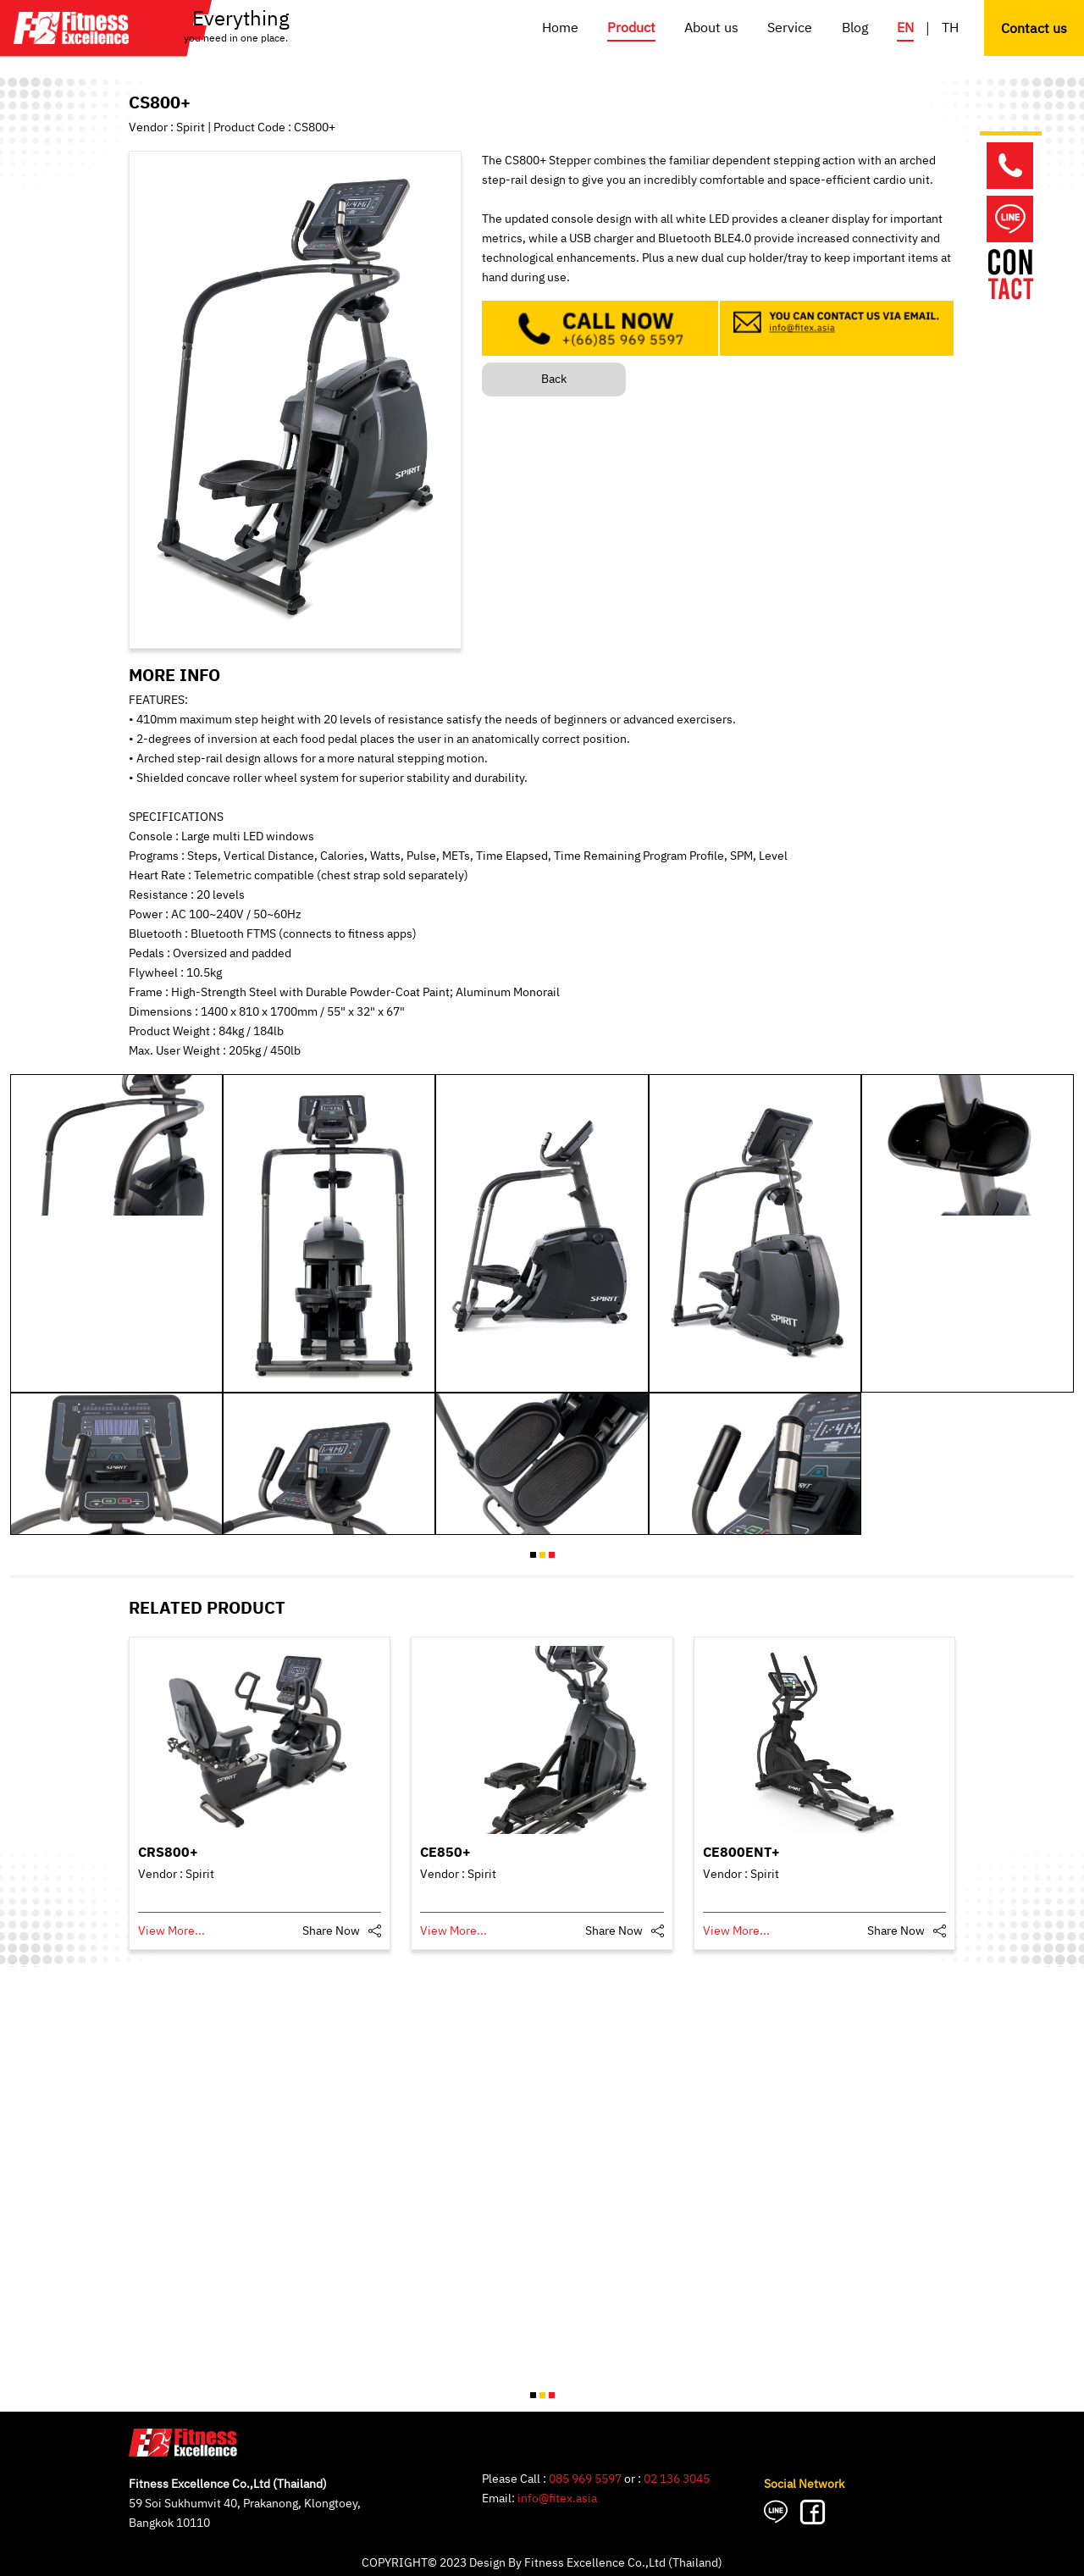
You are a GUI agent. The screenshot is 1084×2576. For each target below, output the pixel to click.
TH (950, 28)
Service (789, 28)
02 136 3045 (677, 2479)
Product (631, 28)
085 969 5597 (585, 2479)
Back (554, 379)
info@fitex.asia (557, 2498)
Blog (855, 28)
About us (711, 28)
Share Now (331, 1931)
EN (905, 28)
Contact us (1034, 29)
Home (560, 28)
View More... (171, 1931)
